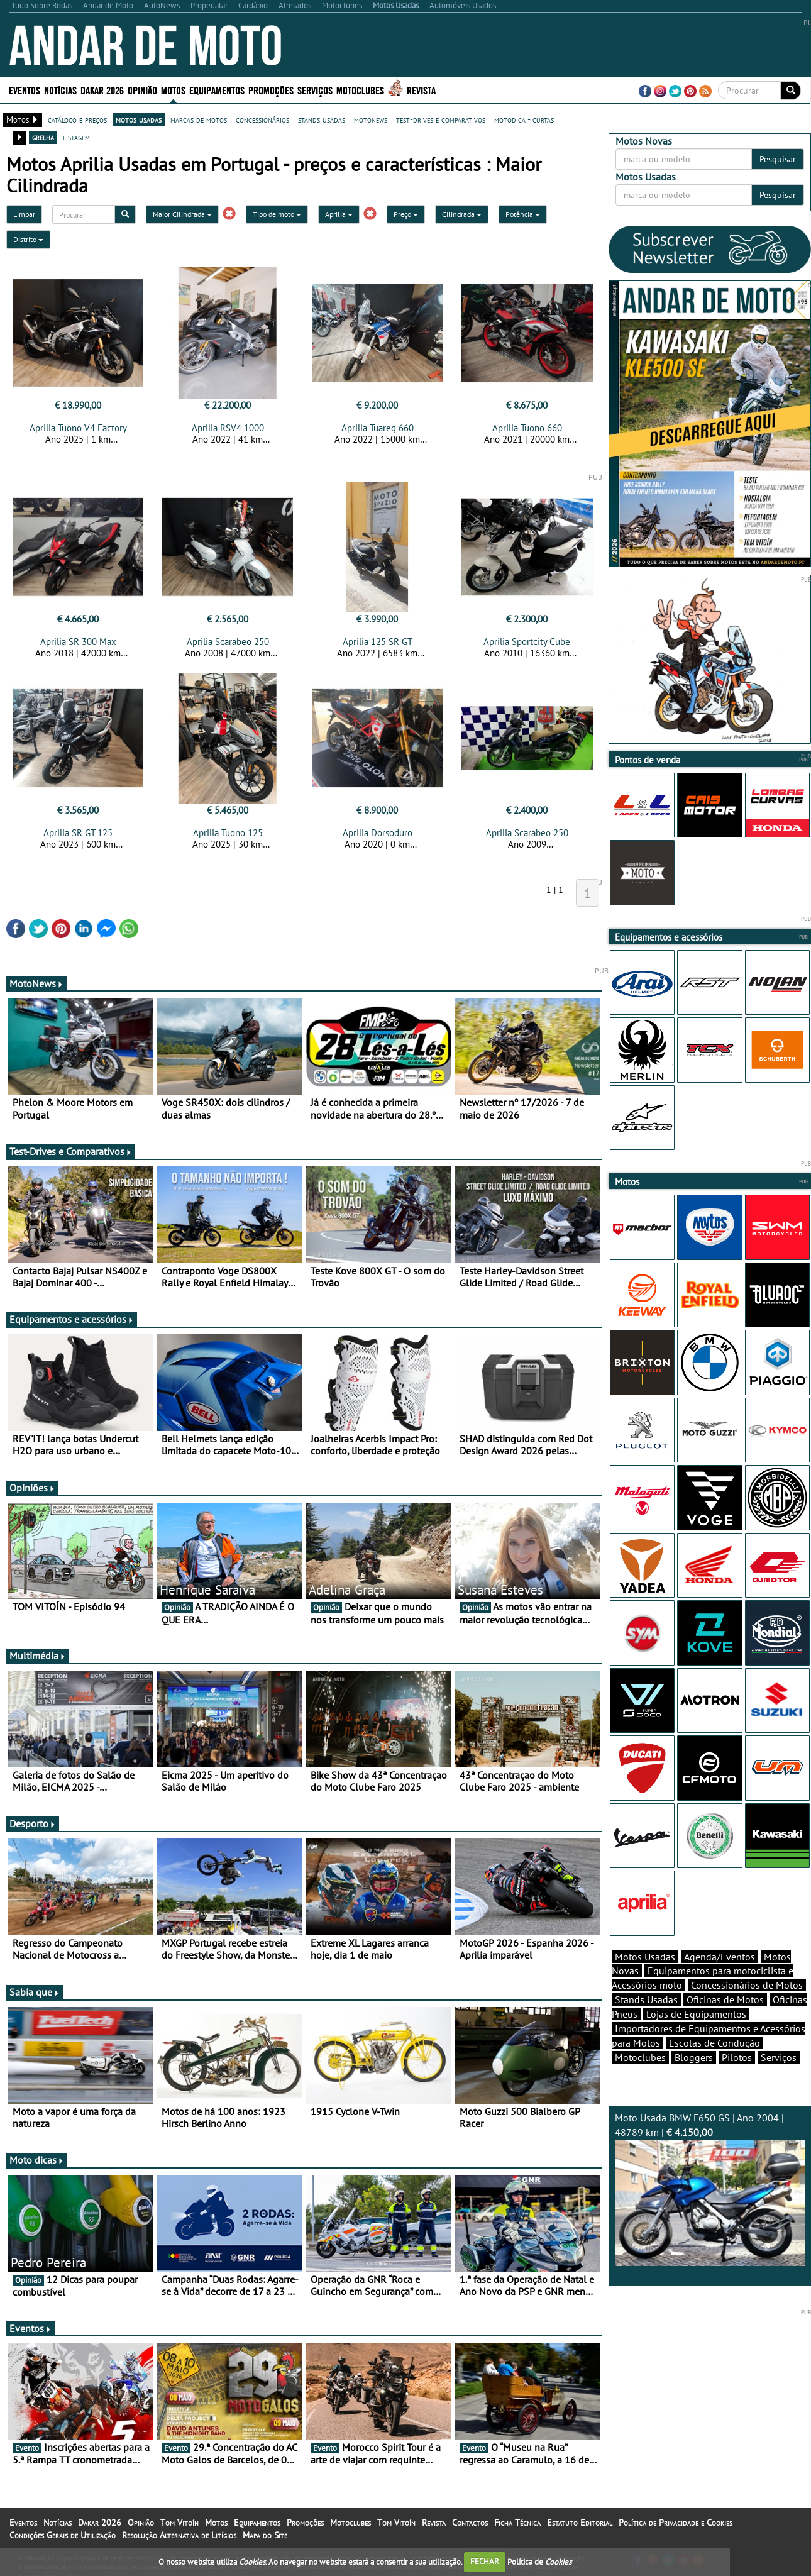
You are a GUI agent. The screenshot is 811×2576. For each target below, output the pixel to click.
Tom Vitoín (179, 2522)
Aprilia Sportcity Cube (526, 642)
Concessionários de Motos (747, 1985)
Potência (522, 214)
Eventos (24, 89)
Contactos (470, 2522)
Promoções (271, 89)
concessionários (262, 119)
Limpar (24, 214)
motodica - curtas (524, 119)
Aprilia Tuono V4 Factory (78, 428)
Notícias (60, 89)
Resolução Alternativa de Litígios (179, 2535)
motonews (370, 119)
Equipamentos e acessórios (71, 1319)
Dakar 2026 (102, 89)
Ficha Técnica (517, 2522)
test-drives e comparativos (440, 119)
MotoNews (36, 983)
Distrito (28, 239)
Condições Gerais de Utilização (62, 2535)
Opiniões (32, 1487)
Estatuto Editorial (579, 2522)
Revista (421, 89)
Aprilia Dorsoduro (377, 833)
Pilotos (737, 2057)
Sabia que (34, 1992)
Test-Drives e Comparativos (70, 1151)
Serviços (315, 89)
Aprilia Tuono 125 (228, 833)
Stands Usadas (646, 1999)
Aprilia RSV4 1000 (228, 428)
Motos (173, 89)
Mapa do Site (265, 2535)
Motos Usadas (645, 1956)
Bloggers (694, 2057)
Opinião (142, 89)
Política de (539, 2561)
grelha (43, 137)
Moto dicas (36, 2159)
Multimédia (37, 1655)
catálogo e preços (77, 119)
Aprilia (339, 214)
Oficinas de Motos (725, 1999)
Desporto (32, 1823)
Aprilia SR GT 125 (78, 833)
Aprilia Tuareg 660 (377, 428)
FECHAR (484, 2561)
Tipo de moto (277, 214)
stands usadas (321, 119)
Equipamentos (217, 89)
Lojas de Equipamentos (696, 2014)
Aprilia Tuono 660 (527, 428)
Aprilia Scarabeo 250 (228, 642)
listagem (76, 137)
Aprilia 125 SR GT (377, 642)
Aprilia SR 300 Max (78, 642)
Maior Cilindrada (182, 214)
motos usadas (139, 119)
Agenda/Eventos (719, 1956)
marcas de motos (198, 119)
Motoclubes (360, 89)
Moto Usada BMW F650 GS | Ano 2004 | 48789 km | (710, 2188)
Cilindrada (462, 214)
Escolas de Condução (714, 2043)
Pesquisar (777, 159)
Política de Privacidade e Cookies (675, 2522)
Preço (406, 214)
